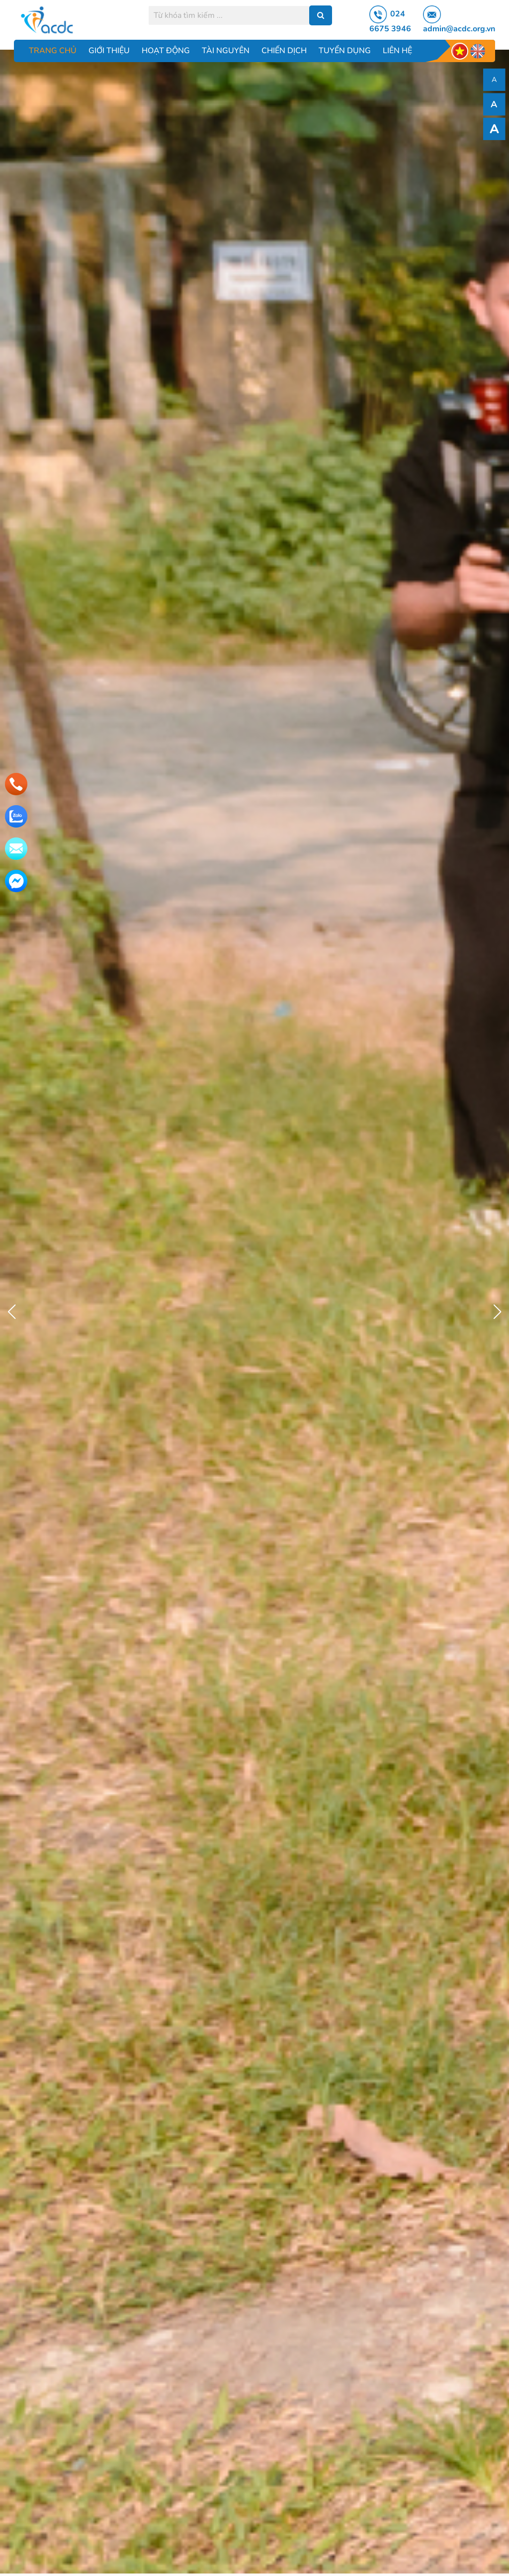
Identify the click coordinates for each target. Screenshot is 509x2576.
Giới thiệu (109, 50)
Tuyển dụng (345, 50)
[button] (497, 1312)
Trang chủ (53, 50)
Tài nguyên (226, 50)
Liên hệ (397, 50)
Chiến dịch (284, 50)
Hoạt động (166, 50)
